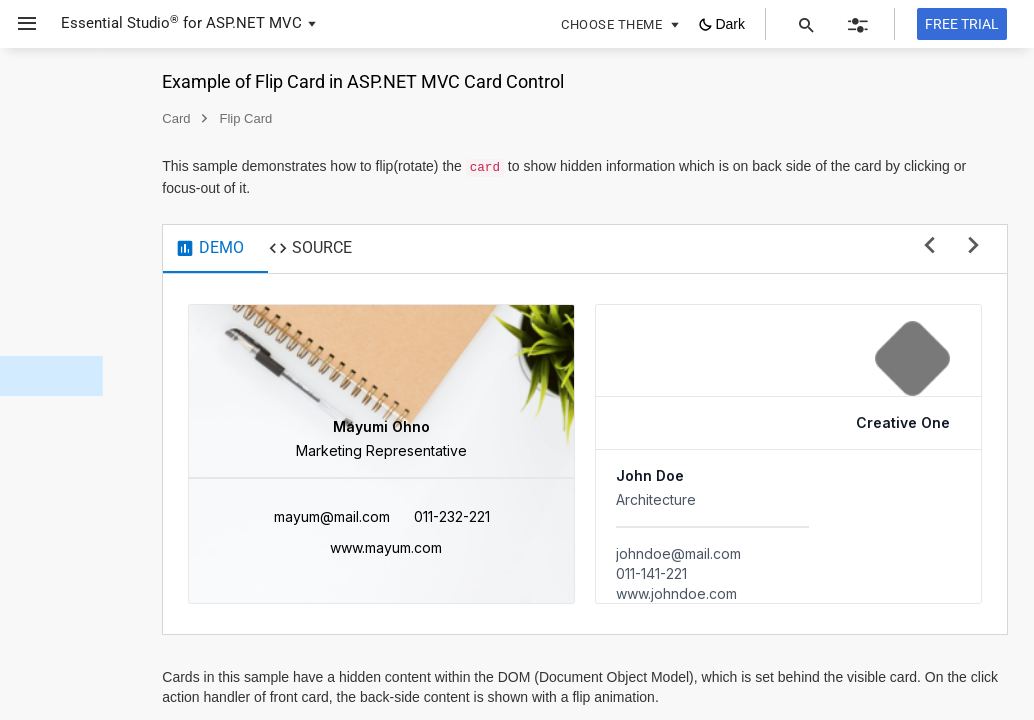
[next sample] (973, 246)
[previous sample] (929, 246)
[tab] (353, 249)
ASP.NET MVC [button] (254, 23)
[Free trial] (962, 24)
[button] (19, 24)
